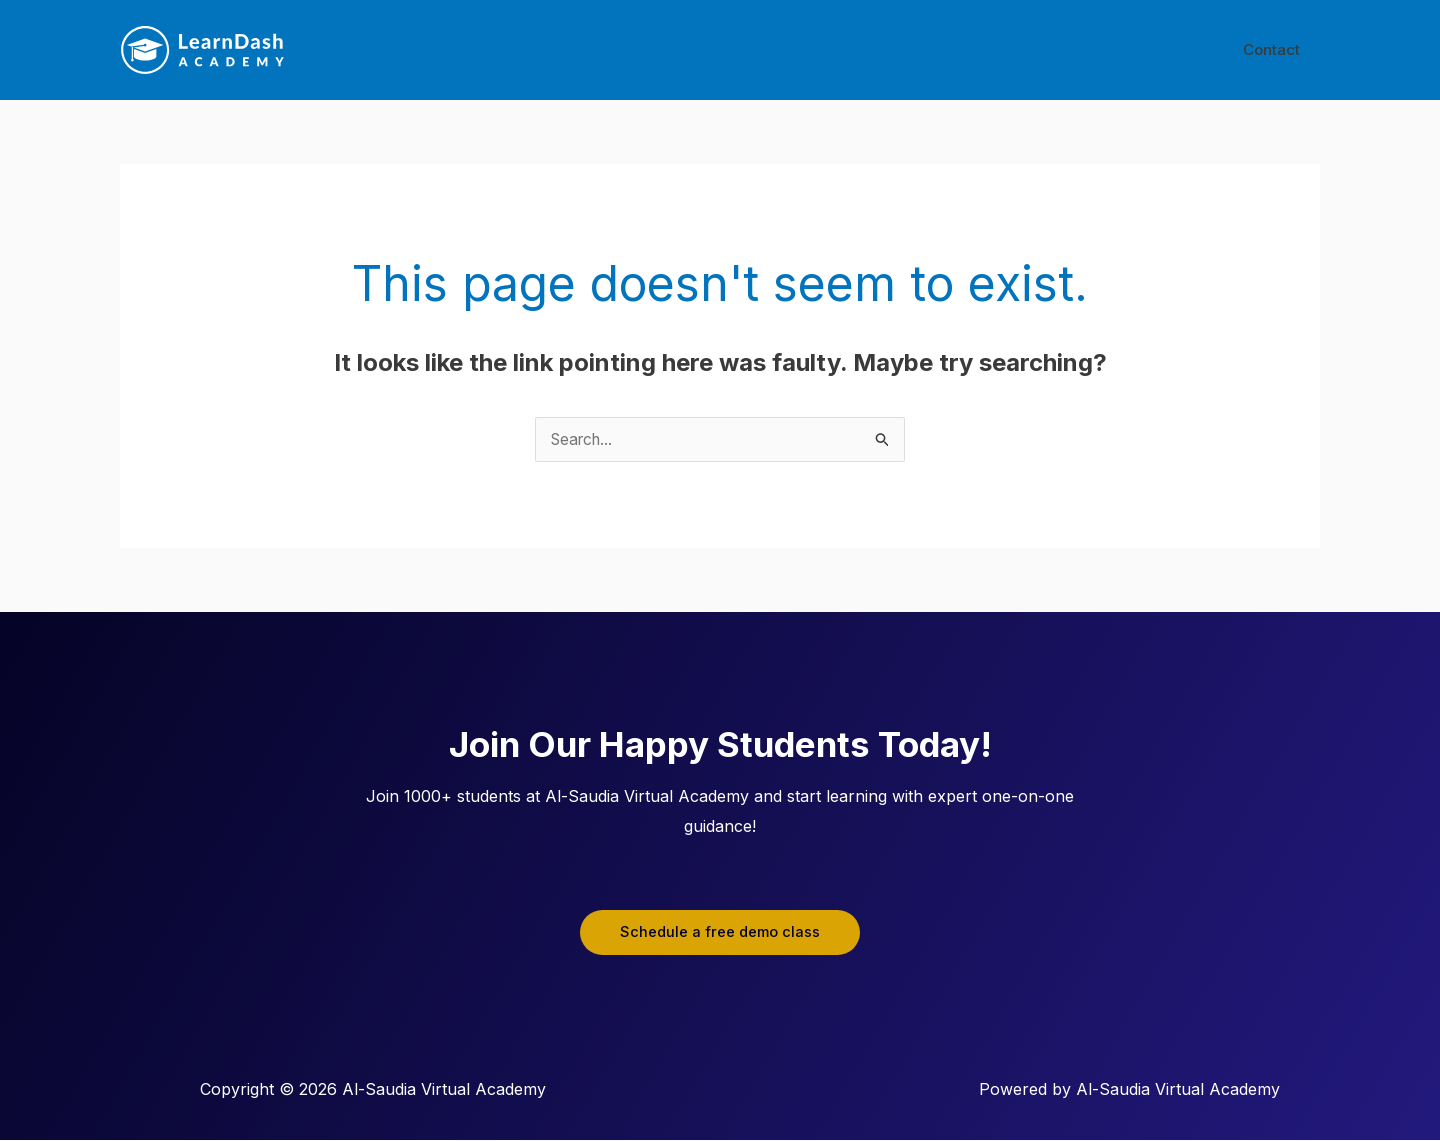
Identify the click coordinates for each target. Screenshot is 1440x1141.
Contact (1276, 49)
